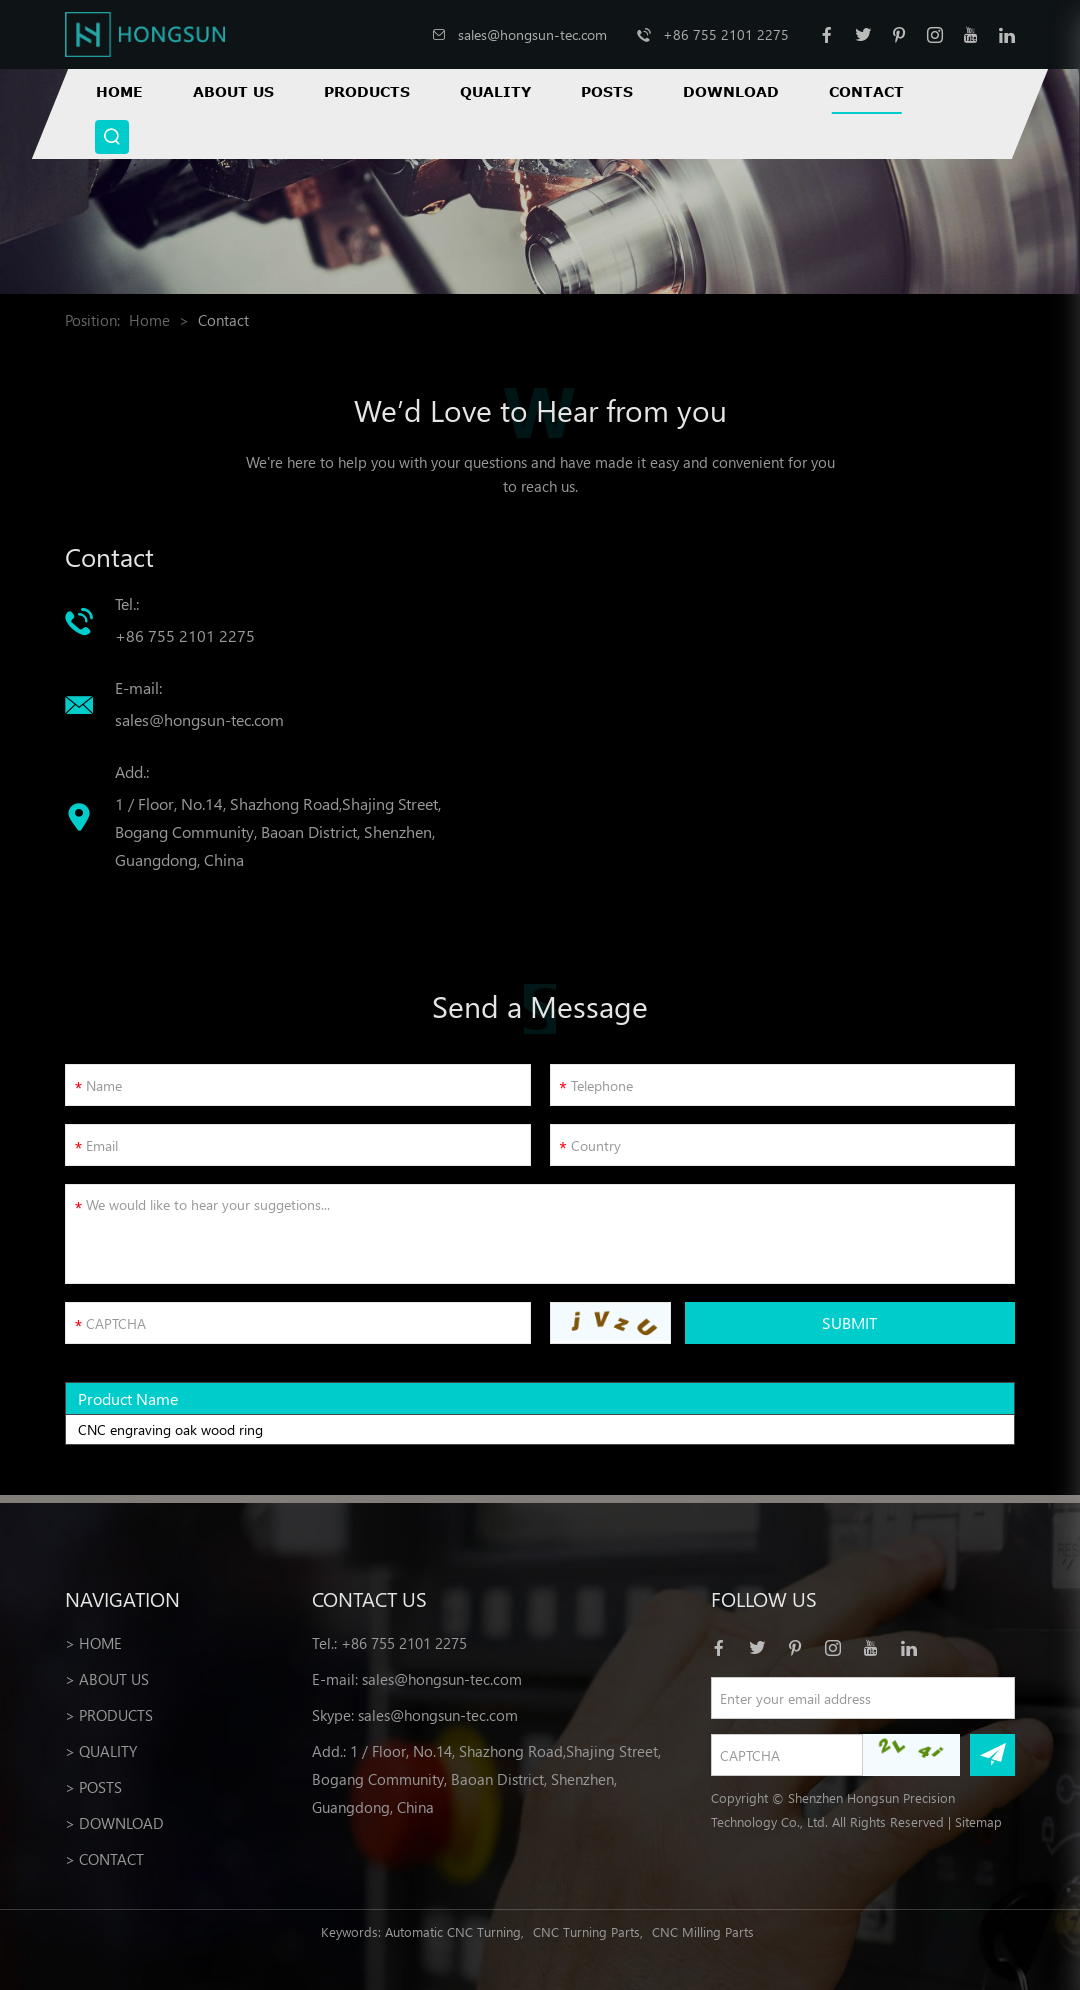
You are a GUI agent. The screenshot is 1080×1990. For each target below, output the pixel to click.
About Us (233, 91)
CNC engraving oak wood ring (170, 1429)
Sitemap (978, 1821)
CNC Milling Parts (703, 1931)
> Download (114, 1823)
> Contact (104, 1859)
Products (367, 91)
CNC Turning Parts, (588, 1931)
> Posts (93, 1787)
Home (119, 91)
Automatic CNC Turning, (454, 1931)
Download (731, 91)
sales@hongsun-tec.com (532, 34)
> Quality (101, 1751)
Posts (607, 91)
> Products (109, 1715)
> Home (93, 1643)
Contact (866, 91)
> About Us (107, 1679)
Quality (495, 91)
